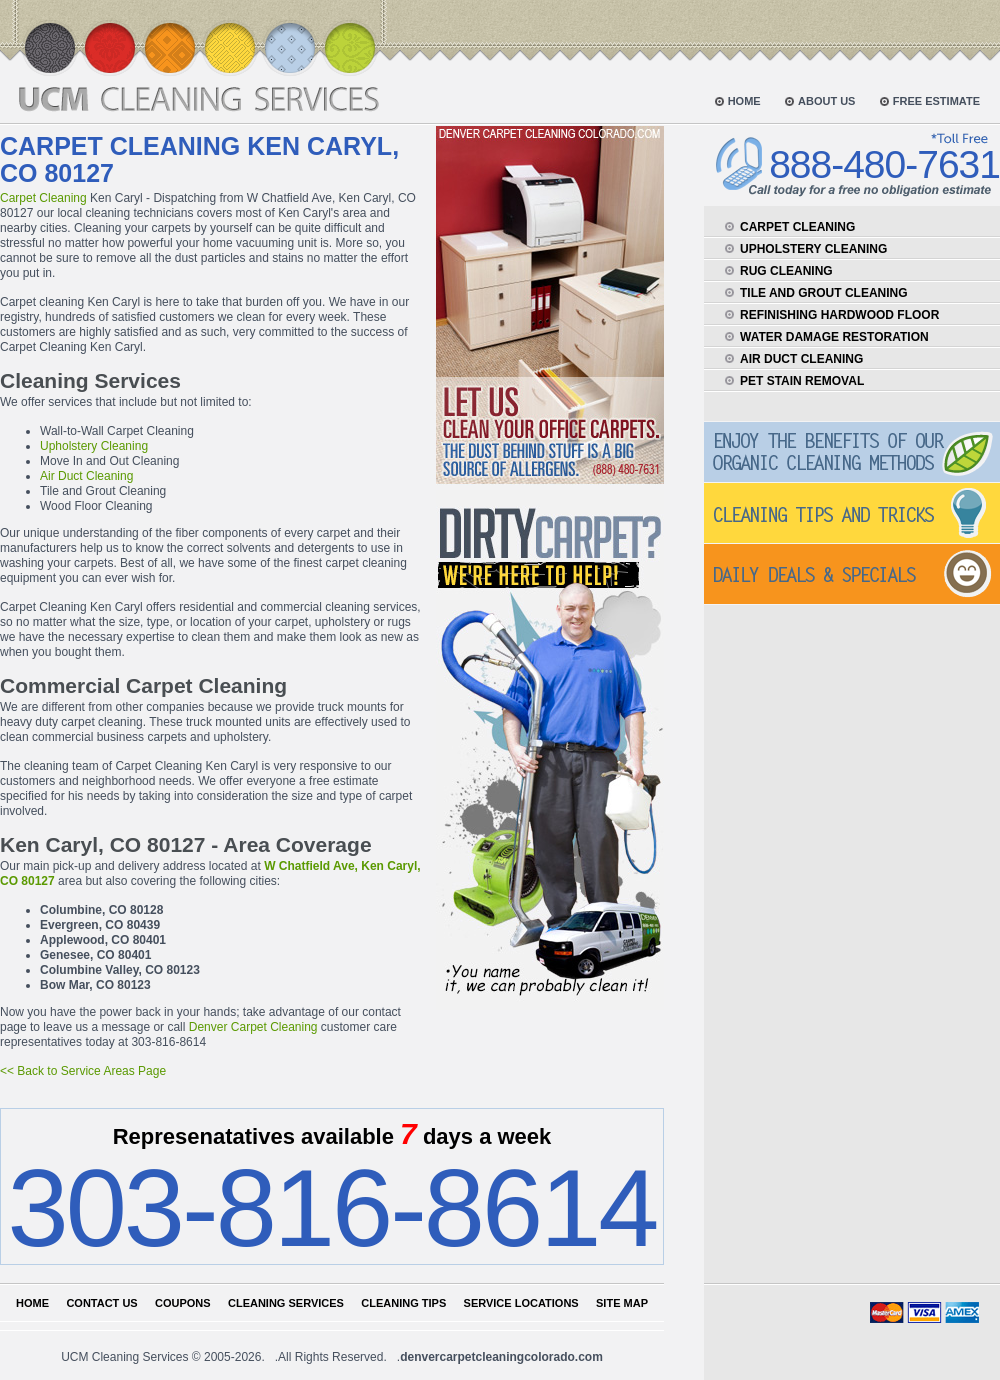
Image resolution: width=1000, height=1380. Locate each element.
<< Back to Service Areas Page (83, 1071)
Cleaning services (286, 1303)
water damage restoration (834, 337)
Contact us (101, 1303)
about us (826, 101)
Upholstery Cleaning (94, 446)
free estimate (936, 101)
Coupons (183, 1303)
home (744, 101)
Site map (622, 1303)
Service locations (521, 1303)
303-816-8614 (331, 1207)
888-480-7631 (884, 164)
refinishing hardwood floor (839, 315)
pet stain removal (802, 381)
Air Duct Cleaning (86, 476)
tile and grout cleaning (824, 293)
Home (32, 1303)
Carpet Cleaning (43, 198)
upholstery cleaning (813, 249)
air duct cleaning (801, 359)
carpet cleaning (797, 227)
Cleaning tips (403, 1303)
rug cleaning (786, 271)
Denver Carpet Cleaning (253, 1027)
